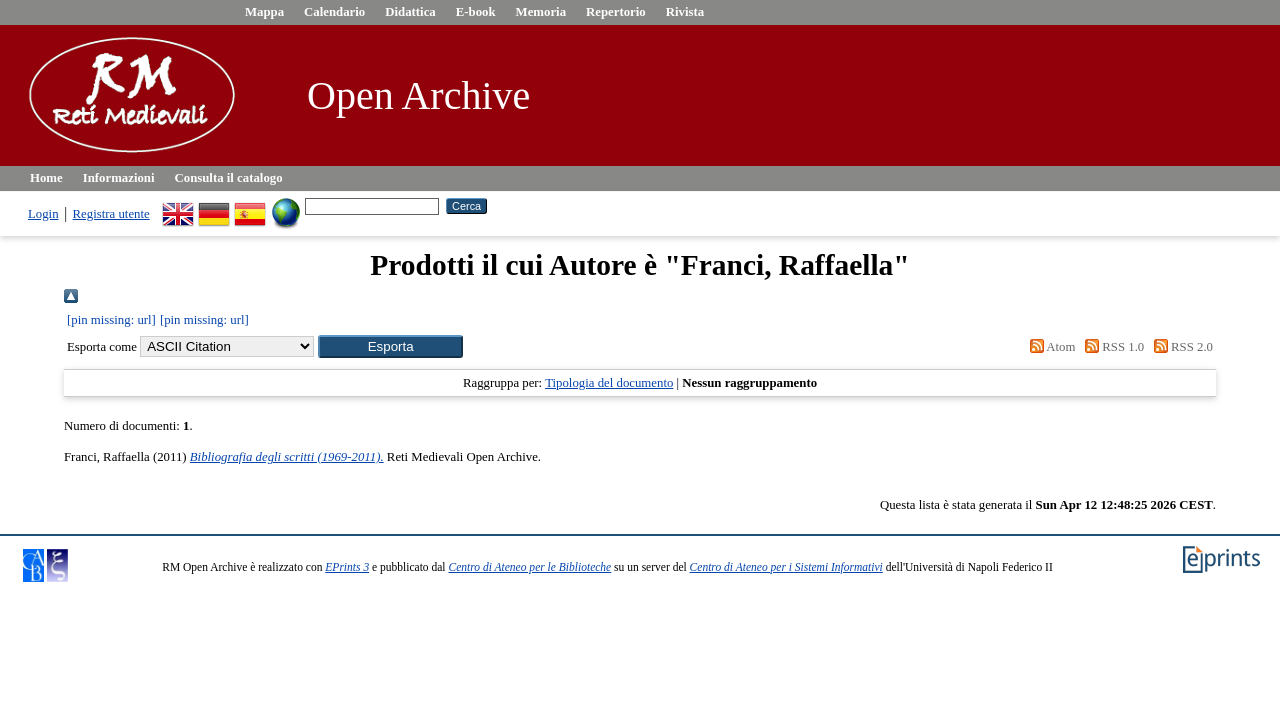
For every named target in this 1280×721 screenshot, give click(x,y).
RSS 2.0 (1180, 347)
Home (46, 178)
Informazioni (119, 178)
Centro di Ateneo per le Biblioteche (529, 567)
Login (43, 214)
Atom (1049, 347)
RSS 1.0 (1112, 347)
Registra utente (111, 214)
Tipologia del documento (609, 383)
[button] (390, 346)
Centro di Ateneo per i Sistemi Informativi (786, 567)
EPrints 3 (347, 567)
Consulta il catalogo (229, 178)
